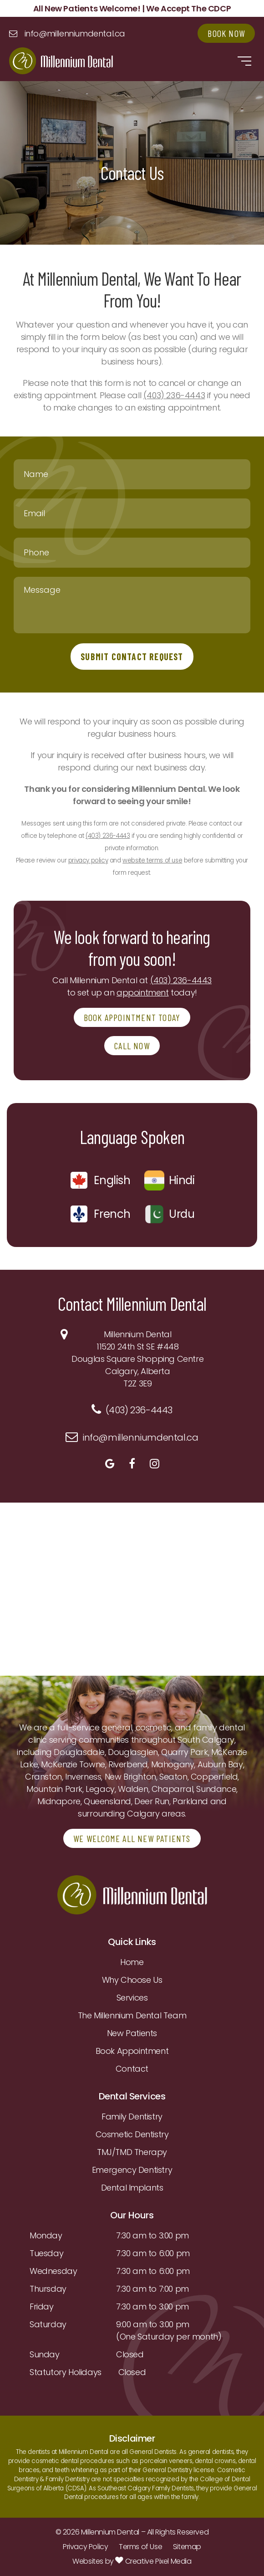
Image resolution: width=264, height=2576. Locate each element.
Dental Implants (132, 2187)
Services (132, 1997)
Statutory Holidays (66, 2372)
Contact (132, 2068)
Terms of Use (140, 2546)
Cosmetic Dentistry (132, 2134)
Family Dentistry (132, 2116)
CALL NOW (132, 1045)
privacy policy (88, 860)
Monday (46, 2235)
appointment (143, 992)
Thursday (48, 2288)
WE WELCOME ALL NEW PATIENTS (131, 1838)
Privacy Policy (85, 2546)
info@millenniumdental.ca (75, 33)
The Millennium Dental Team (132, 2015)
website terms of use (152, 860)
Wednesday (53, 2271)
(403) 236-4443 (174, 395)
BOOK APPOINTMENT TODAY (132, 1017)
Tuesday (46, 2253)
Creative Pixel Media (153, 2561)
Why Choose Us (132, 1980)
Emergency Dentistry (132, 2170)
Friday (42, 2306)
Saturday (48, 2324)
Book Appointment (132, 2051)
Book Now (226, 33)
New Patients (132, 2033)
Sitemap (187, 2546)
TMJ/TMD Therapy (132, 2152)
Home (131, 1962)
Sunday (45, 2354)
